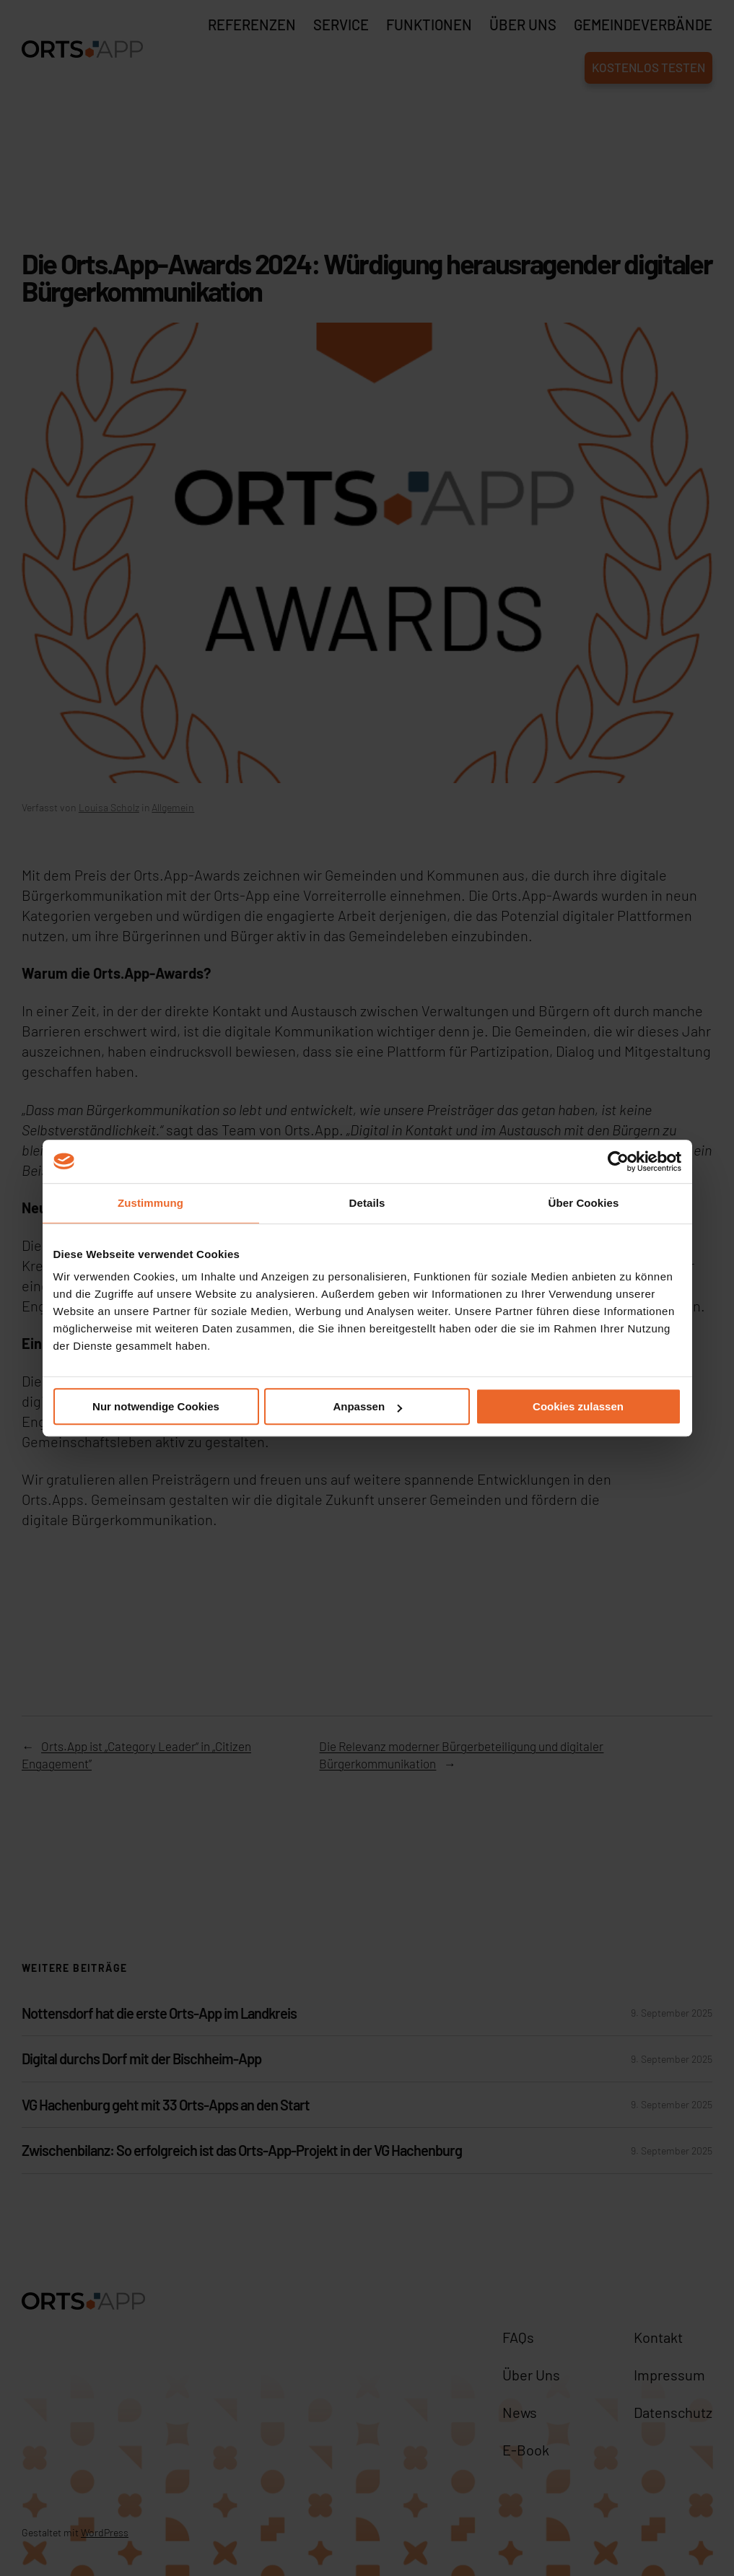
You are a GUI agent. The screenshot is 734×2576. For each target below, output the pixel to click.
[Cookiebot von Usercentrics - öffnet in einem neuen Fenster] (618, 1161)
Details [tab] (367, 1203)
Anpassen (367, 1406)
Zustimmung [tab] (150, 1203)
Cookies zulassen (578, 1406)
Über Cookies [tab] (584, 1203)
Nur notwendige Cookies (155, 1406)
